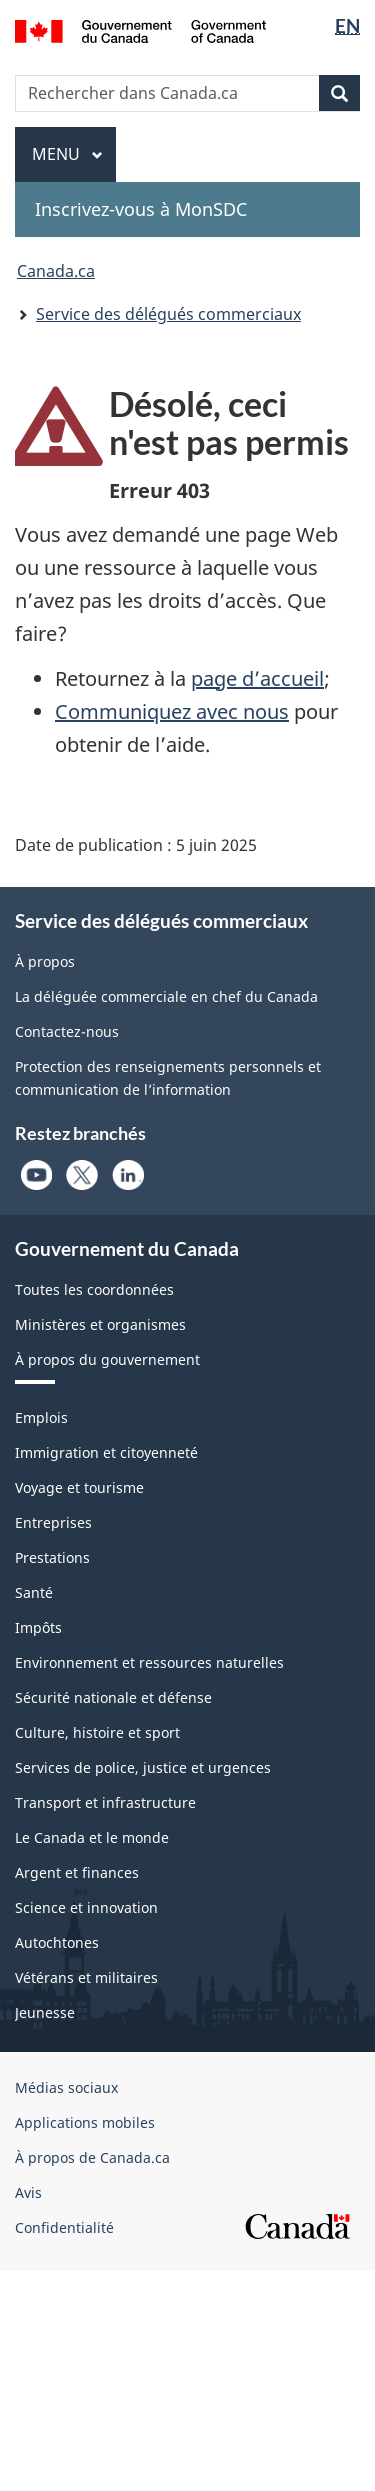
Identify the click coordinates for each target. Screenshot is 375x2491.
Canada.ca (56, 271)
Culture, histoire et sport (97, 1732)
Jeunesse (45, 2012)
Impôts (38, 1627)
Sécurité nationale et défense (113, 1697)
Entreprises (53, 1522)
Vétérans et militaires (86, 1977)
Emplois (41, 1417)
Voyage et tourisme (79, 1487)
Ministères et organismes (100, 1324)
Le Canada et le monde (92, 1837)
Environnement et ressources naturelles (149, 1662)
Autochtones (57, 1942)
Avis (28, 2192)
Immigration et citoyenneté (106, 1452)
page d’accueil (257, 678)
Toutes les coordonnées (94, 1289)
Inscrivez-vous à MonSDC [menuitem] (141, 209)
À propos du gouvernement (107, 1359)
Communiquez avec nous (172, 711)
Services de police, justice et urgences (143, 1767)
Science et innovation (86, 1907)
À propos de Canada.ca (92, 2157)
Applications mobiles (85, 2122)
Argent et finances (77, 1872)
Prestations (52, 1557)
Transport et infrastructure (105, 1802)
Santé (34, 1592)
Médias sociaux (66, 2087)
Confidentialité (64, 2227)
